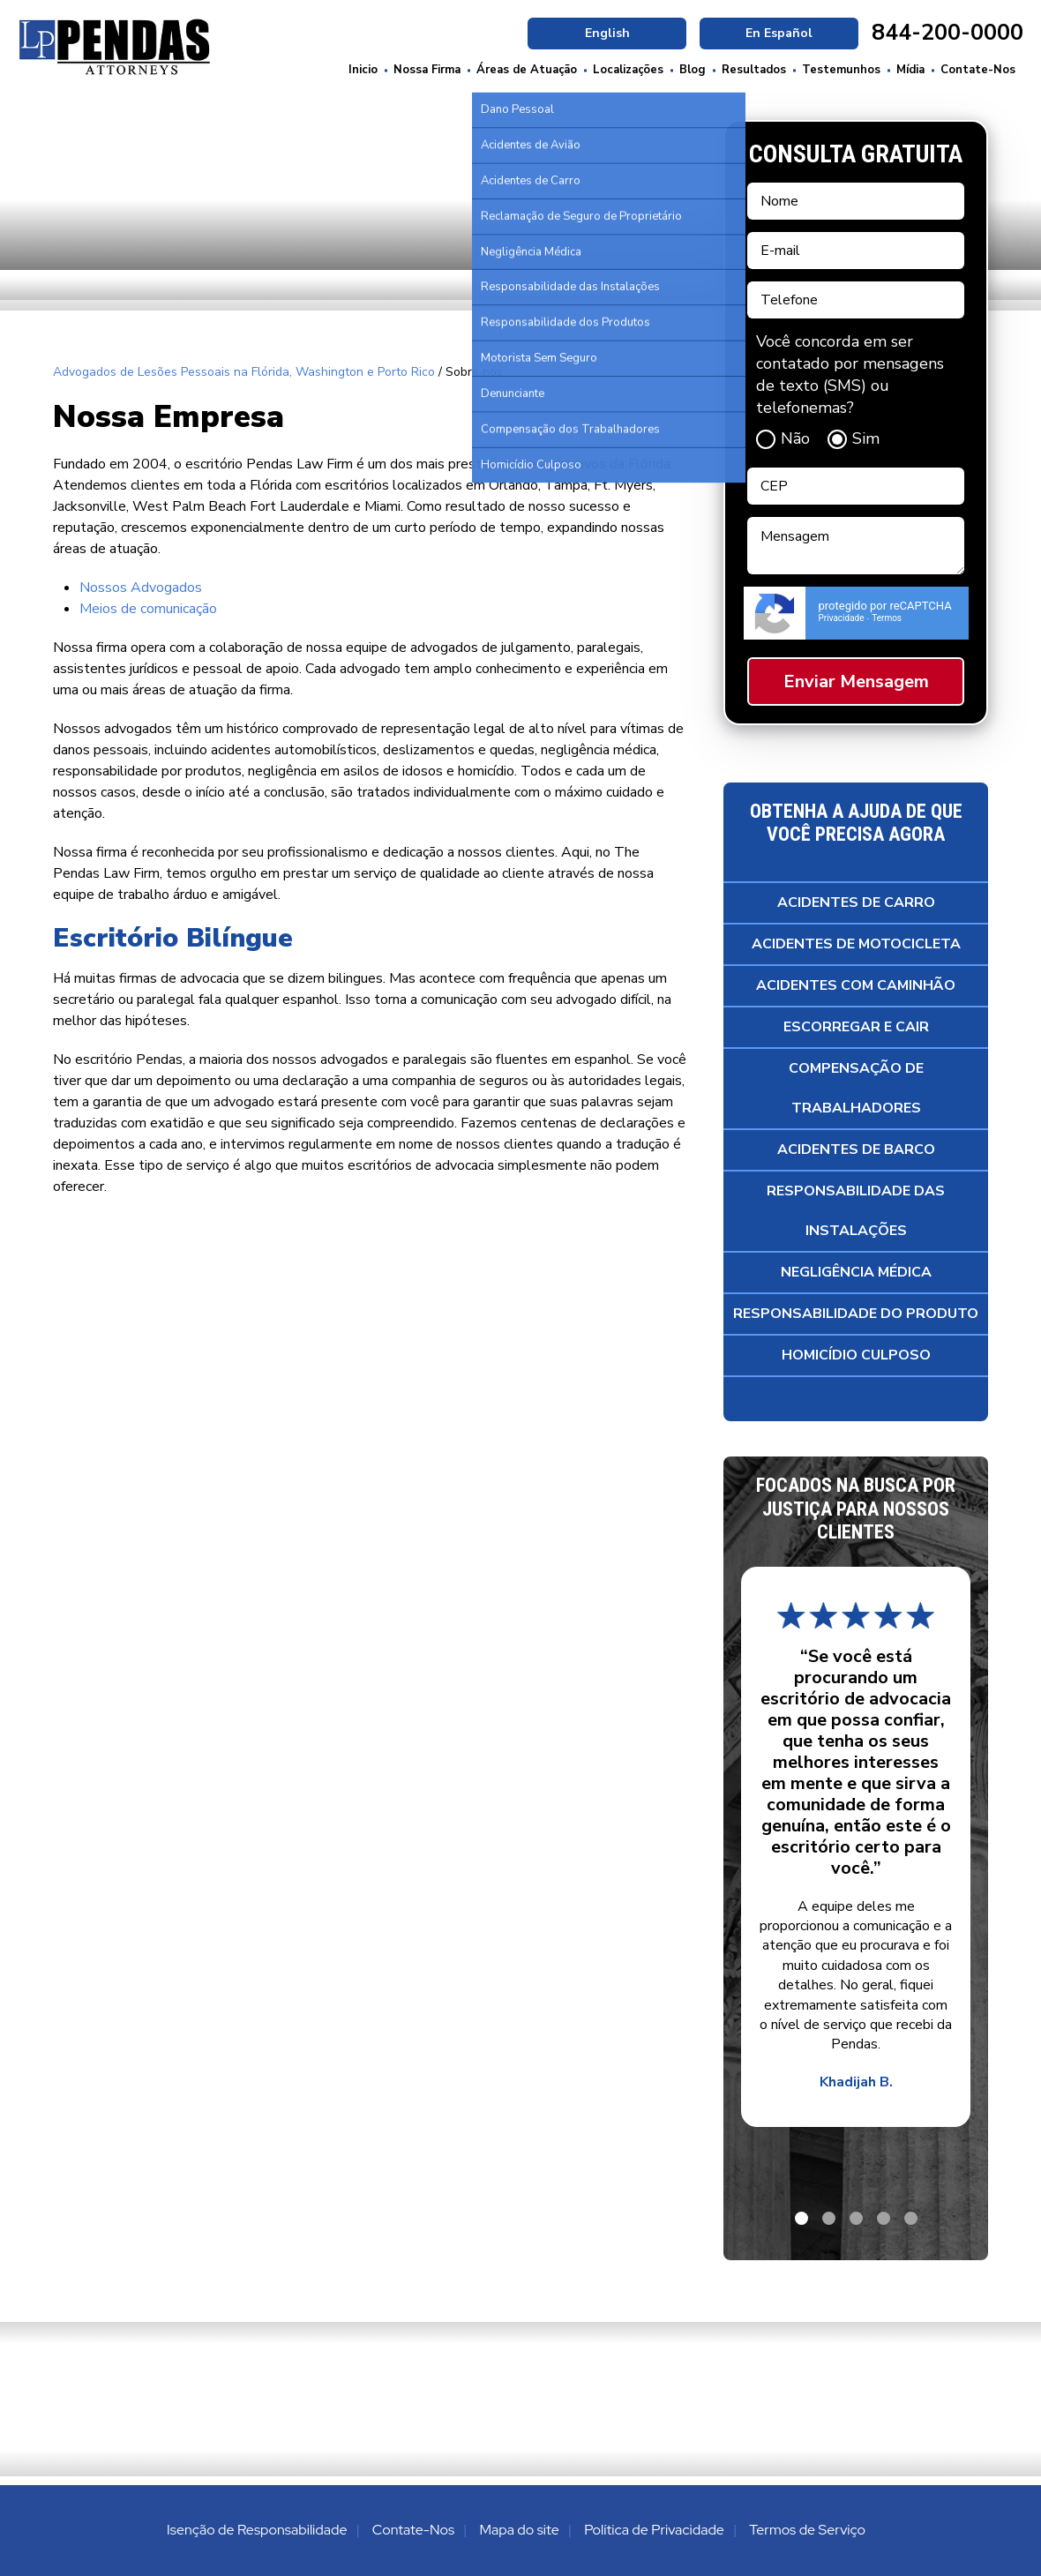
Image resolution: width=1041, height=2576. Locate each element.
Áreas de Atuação (526, 70)
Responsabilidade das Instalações (856, 1210)
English (607, 33)
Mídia (910, 70)
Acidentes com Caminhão (855, 985)
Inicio (363, 70)
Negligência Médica (856, 1272)
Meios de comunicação (148, 608)
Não (783, 438)
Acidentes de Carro (856, 902)
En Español (779, 33)
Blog (692, 70)
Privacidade (842, 618)
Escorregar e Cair (856, 1027)
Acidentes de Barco (856, 1149)
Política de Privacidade (654, 2529)
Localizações (628, 70)
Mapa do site (518, 2529)
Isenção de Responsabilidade (257, 2529)
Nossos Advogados (140, 587)
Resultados (754, 70)
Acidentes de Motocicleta (856, 944)
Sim (854, 438)
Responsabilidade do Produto (855, 1313)
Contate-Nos (977, 70)
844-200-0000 (947, 33)
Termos (887, 618)
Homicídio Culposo (856, 1355)
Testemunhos (841, 70)
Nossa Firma (427, 70)
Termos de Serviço (807, 2529)
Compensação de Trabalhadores (856, 1088)
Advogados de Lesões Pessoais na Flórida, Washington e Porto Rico (244, 371)
